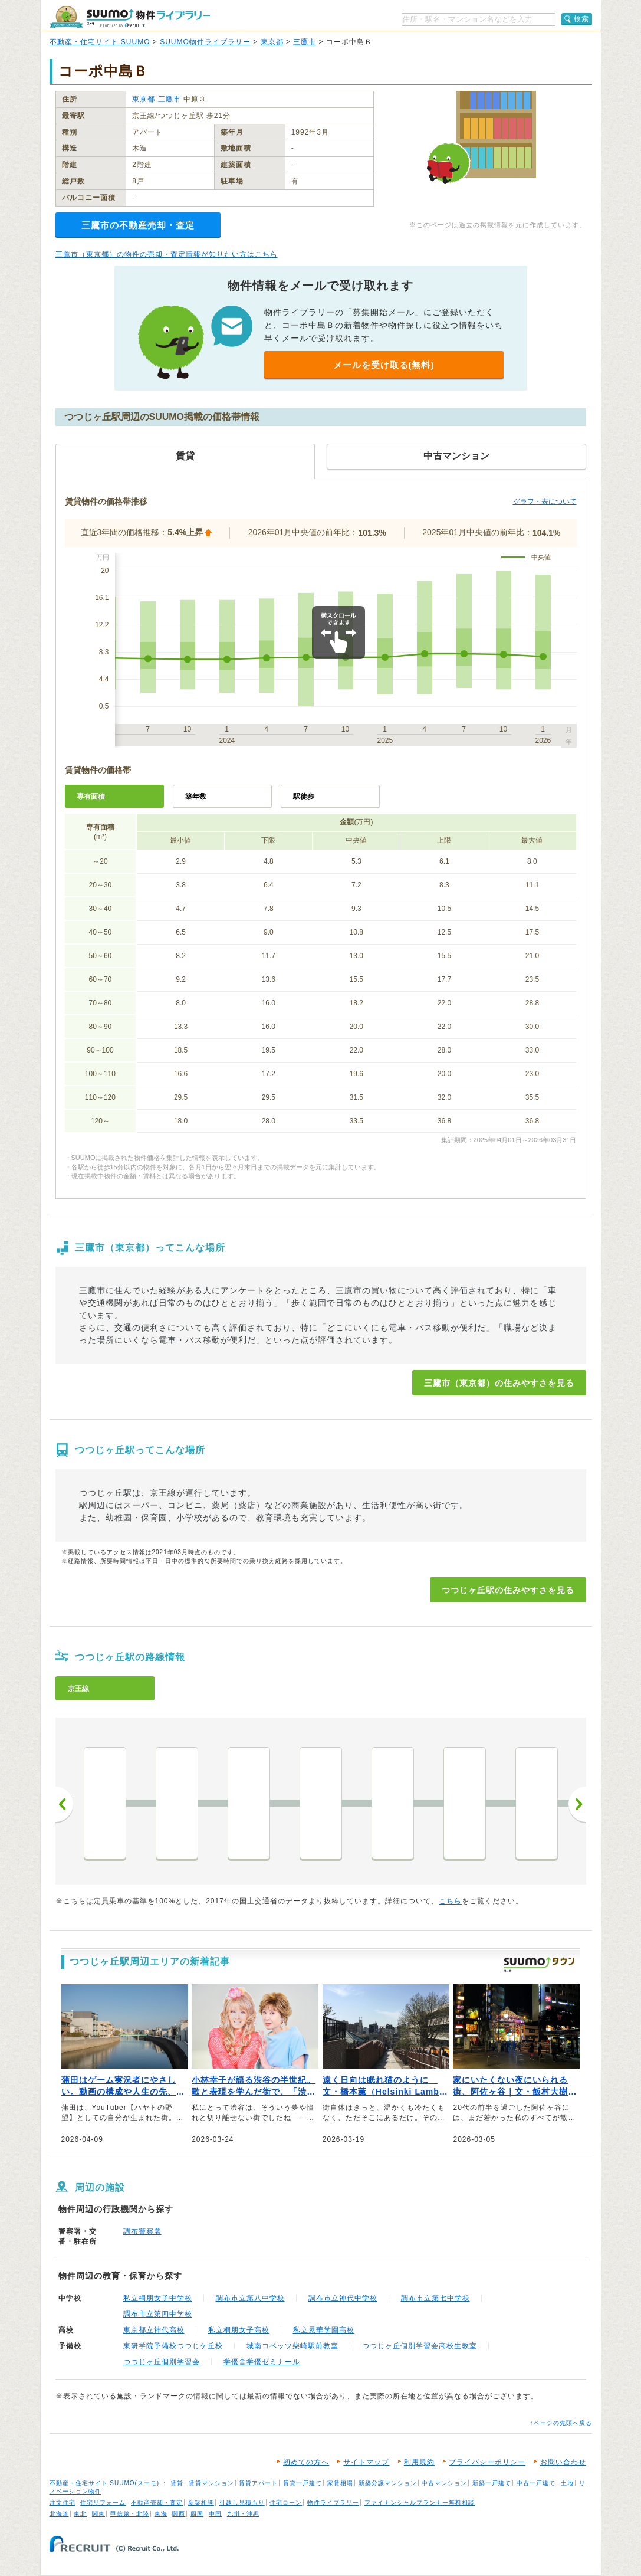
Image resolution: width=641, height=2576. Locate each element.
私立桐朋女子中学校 (157, 2298)
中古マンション (444, 2483)
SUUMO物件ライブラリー (205, 42)
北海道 (59, 2514)
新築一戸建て (491, 2483)
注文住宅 (62, 2502)
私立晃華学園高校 (323, 2330)
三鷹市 (304, 42)
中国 (215, 2514)
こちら (450, 1901)
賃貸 (176, 2483)
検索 (581, 19)
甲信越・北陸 (129, 2514)
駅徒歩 (303, 796)
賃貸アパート (258, 2483)
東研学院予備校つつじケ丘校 (173, 2346)
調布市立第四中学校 (157, 2314)
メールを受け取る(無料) (384, 365)
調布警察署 (142, 2231)
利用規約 (419, 2462)
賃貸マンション (211, 2483)
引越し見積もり (242, 2502)
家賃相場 (340, 2483)
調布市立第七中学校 (435, 2298)
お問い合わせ (563, 2462)
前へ (64, 1804)
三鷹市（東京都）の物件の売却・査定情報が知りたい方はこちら (166, 254)
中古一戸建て (536, 2483)
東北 (80, 2514)
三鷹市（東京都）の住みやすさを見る (499, 1383)
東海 (161, 2514)
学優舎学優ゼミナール (261, 2362)
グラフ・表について (545, 501)
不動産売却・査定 (157, 2502)
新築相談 (201, 2502)
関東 (98, 2514)
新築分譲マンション (388, 2483)
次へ (577, 1804)
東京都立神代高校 (154, 2330)
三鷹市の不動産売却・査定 (138, 225)
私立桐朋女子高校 (238, 2330)
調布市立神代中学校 (342, 2298)
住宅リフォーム (103, 2502)
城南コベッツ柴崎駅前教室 (292, 2346)
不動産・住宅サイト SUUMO (100, 42)
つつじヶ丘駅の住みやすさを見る (508, 1590)
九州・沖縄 (243, 2514)
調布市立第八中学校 (250, 2298)
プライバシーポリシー (487, 2462)
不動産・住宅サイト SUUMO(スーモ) (105, 2483)
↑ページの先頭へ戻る (561, 2423)
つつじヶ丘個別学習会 (161, 2362)
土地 (567, 2483)
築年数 (195, 796)
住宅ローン (285, 2502)
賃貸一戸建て (302, 2483)
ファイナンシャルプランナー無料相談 (419, 2502)
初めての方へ (306, 2462)
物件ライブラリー (333, 2502)
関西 (178, 2514)
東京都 (272, 42)
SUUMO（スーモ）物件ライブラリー (130, 17)
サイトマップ (366, 2462)
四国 (196, 2514)
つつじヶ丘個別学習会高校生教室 (419, 2346)
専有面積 (91, 796)
